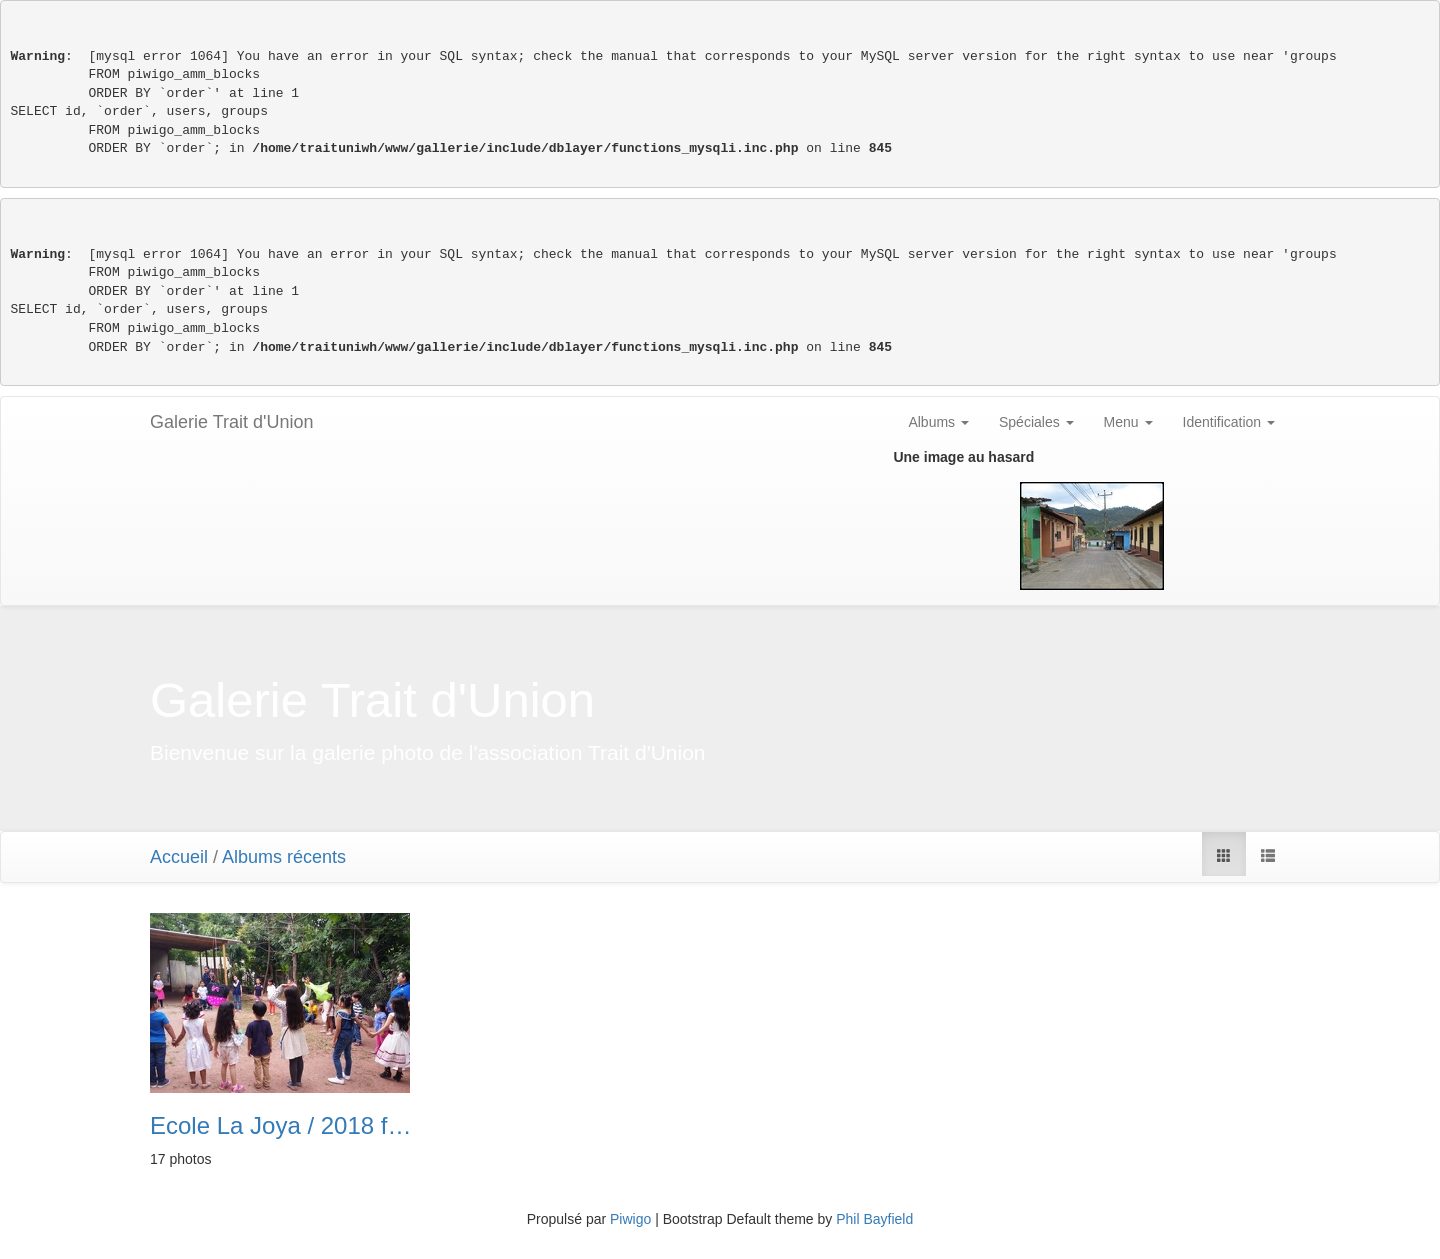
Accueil (179, 857)
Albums (938, 422)
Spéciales (1036, 422)
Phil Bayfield (874, 1219)
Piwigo (630, 1219)
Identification (1229, 422)
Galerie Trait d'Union (232, 422)
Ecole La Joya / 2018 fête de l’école (281, 1126)
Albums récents (284, 857)
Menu (1128, 422)
